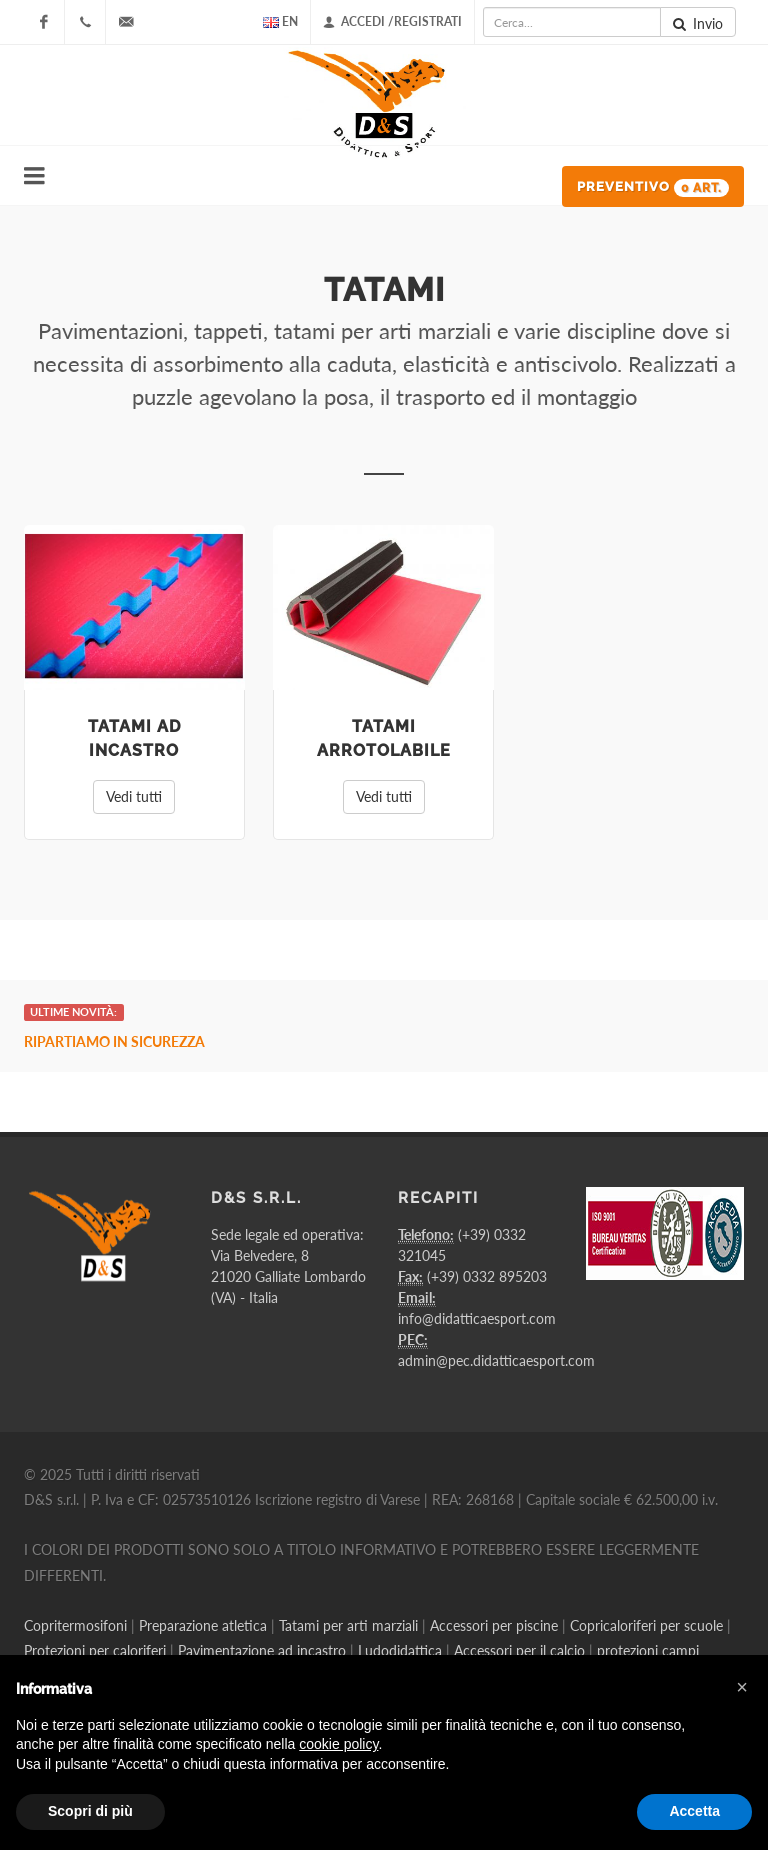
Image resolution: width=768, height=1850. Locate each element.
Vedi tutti (134, 796)
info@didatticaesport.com (477, 1318)
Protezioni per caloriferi (95, 1650)
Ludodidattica (400, 1650)
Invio (698, 24)
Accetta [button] (694, 1811)
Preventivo (653, 188)
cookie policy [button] (338, 1744)
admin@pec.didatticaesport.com (496, 1360)
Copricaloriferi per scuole (646, 1625)
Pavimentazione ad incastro (262, 1650)
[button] (742, 1687)
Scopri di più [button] (90, 1811)
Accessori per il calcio (519, 1650)
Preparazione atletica (203, 1625)
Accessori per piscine (494, 1625)
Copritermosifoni (75, 1625)
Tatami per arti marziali (348, 1625)
